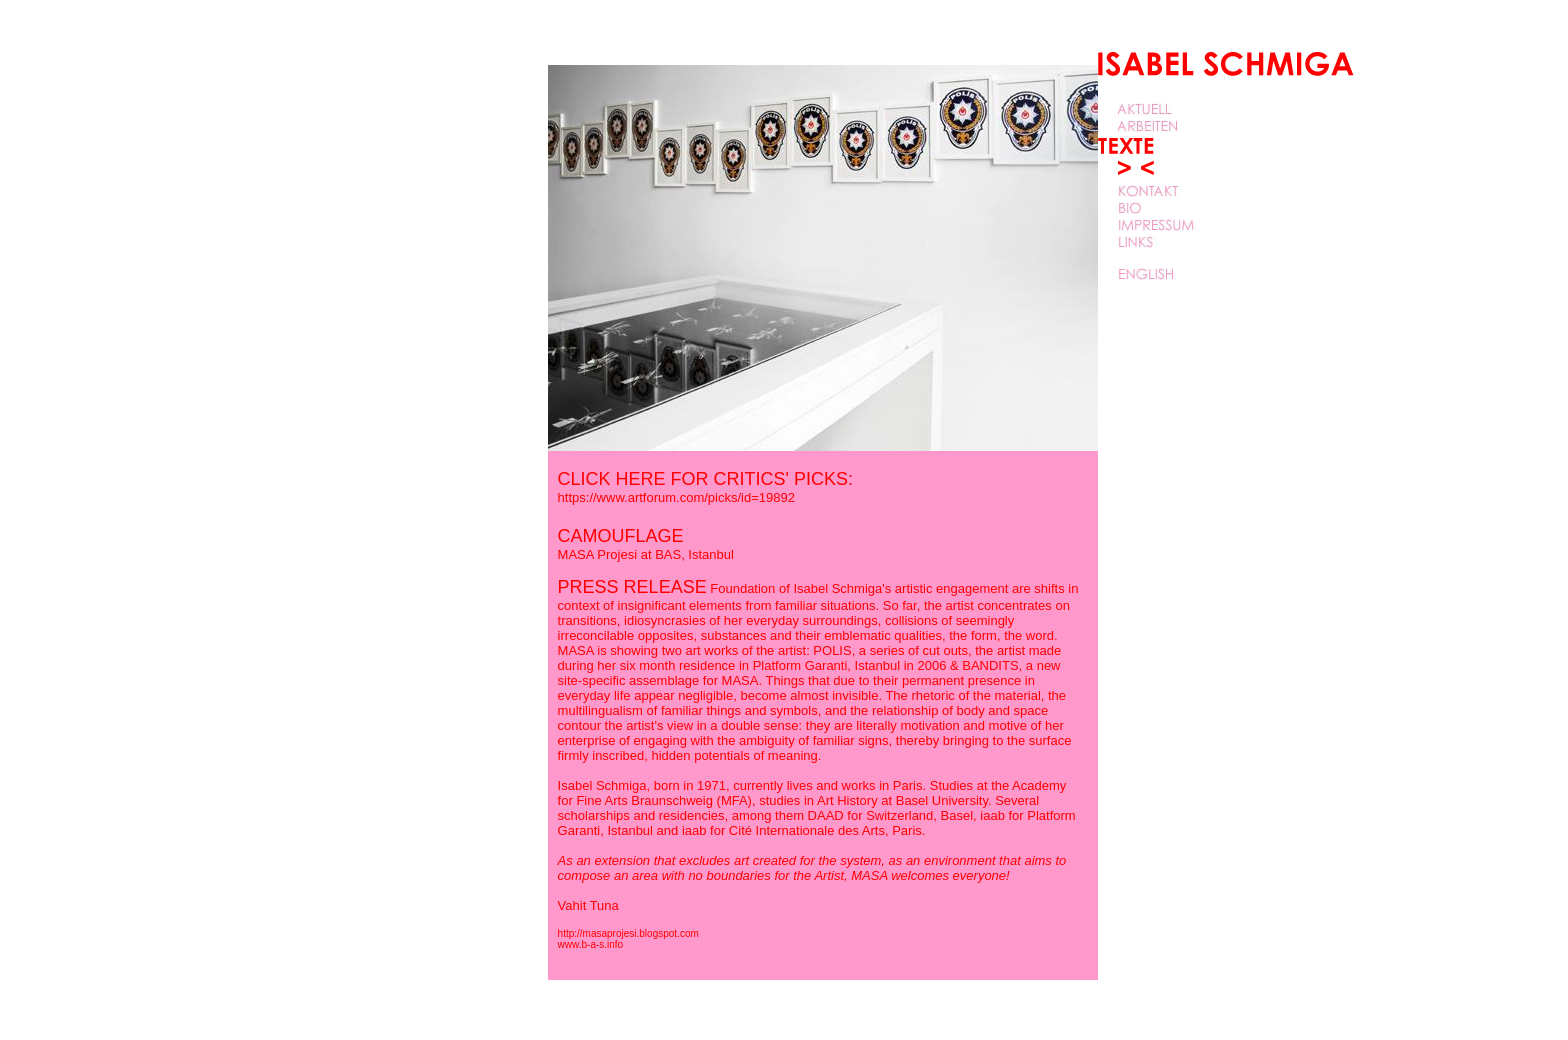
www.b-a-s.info (591, 944)
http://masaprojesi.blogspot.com (628, 933)
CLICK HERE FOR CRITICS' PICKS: (705, 487)
